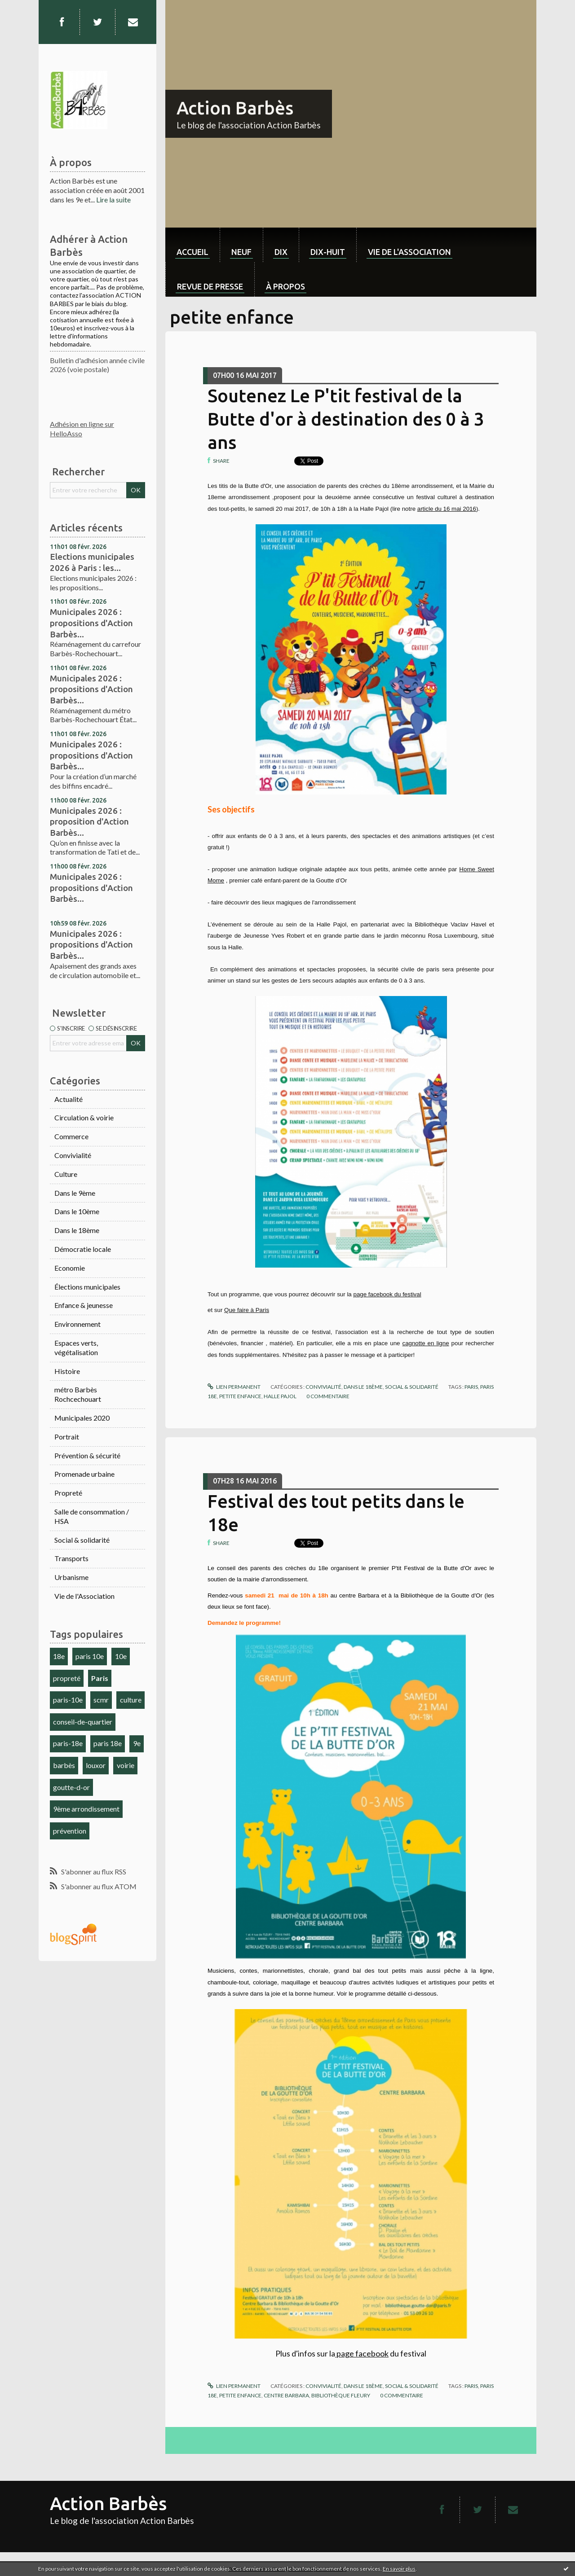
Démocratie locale (82, 1249)
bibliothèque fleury (340, 2395)
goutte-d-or (71, 1787)
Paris (99, 1678)
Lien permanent (234, 1386)
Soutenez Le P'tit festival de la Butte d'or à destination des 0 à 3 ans (346, 419)
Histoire (67, 1371)
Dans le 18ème (76, 1230)
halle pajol (280, 1396)
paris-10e (68, 1699)
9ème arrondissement (86, 1808)
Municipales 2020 (82, 1417)
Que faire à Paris (246, 1310)
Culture (65, 1174)
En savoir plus (399, 2568)
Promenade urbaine (84, 1474)
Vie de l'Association (84, 1596)
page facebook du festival (387, 1294)
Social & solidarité (82, 1540)
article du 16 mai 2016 (446, 508)
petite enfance (240, 1396)
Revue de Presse (210, 286)
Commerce (71, 1136)
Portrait (66, 1436)
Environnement (77, 1324)
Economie (69, 1268)
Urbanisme (71, 1577)
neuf (241, 251)
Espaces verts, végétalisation (76, 1347)
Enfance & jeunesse (83, 1305)
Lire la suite (113, 199)
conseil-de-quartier (82, 1721)
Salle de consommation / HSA (91, 1516)
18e (59, 1656)
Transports (71, 1558)
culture (131, 1699)
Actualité (68, 1099)
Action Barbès (235, 108)
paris (471, 1386)
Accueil (192, 251)
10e (121, 1656)
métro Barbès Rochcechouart (77, 1394)
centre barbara (286, 2395)
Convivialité (72, 1155)
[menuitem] (192, 245)
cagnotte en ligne (425, 1343)
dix (281, 251)
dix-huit (327, 251)
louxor (96, 1765)
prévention (69, 1830)
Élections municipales (87, 1286)
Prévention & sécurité (87, 1455)
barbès (64, 1765)
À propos (285, 286)
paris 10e (89, 1656)
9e (137, 1743)
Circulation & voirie (84, 1117)
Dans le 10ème (76, 1211)
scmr (101, 1699)
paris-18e (68, 1743)
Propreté (68, 1492)
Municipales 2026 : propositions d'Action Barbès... (91, 623)
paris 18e (107, 1743)
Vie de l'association (409, 251)
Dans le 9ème (74, 1193)
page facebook (362, 2353)
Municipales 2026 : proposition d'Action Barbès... (89, 822)
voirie (125, 1765)
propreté (66, 1678)
